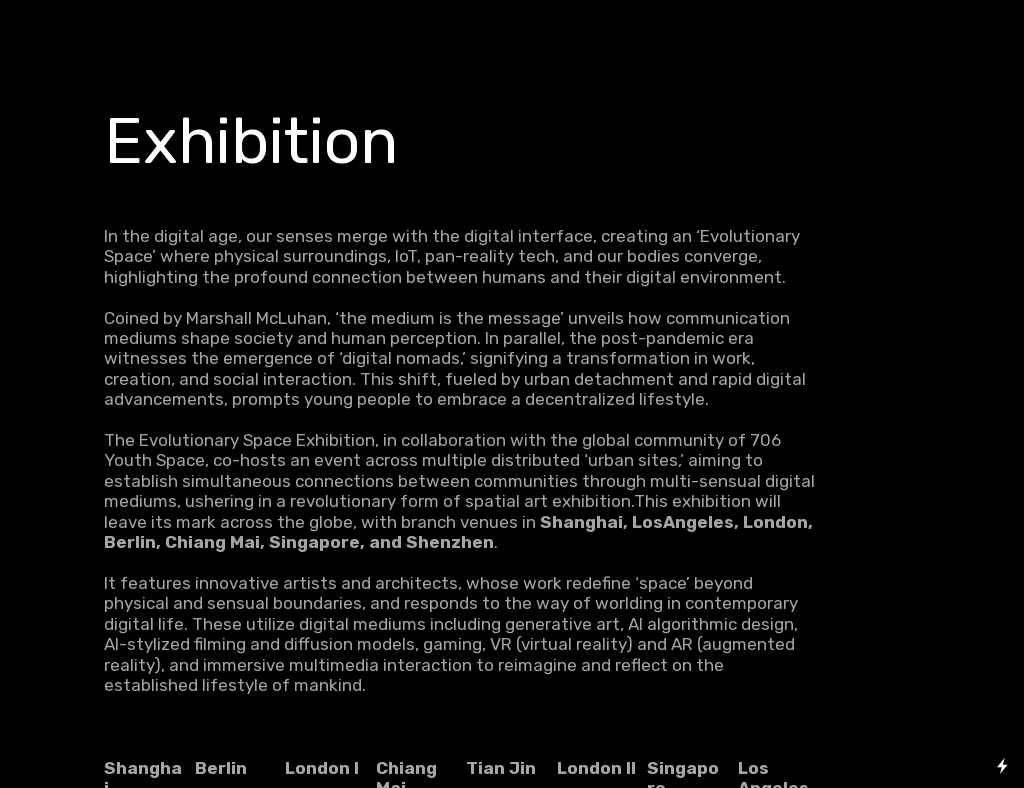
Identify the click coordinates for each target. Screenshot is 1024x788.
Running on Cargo (1003, 679)
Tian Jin (501, 768)
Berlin (221, 768)
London (317, 768)
